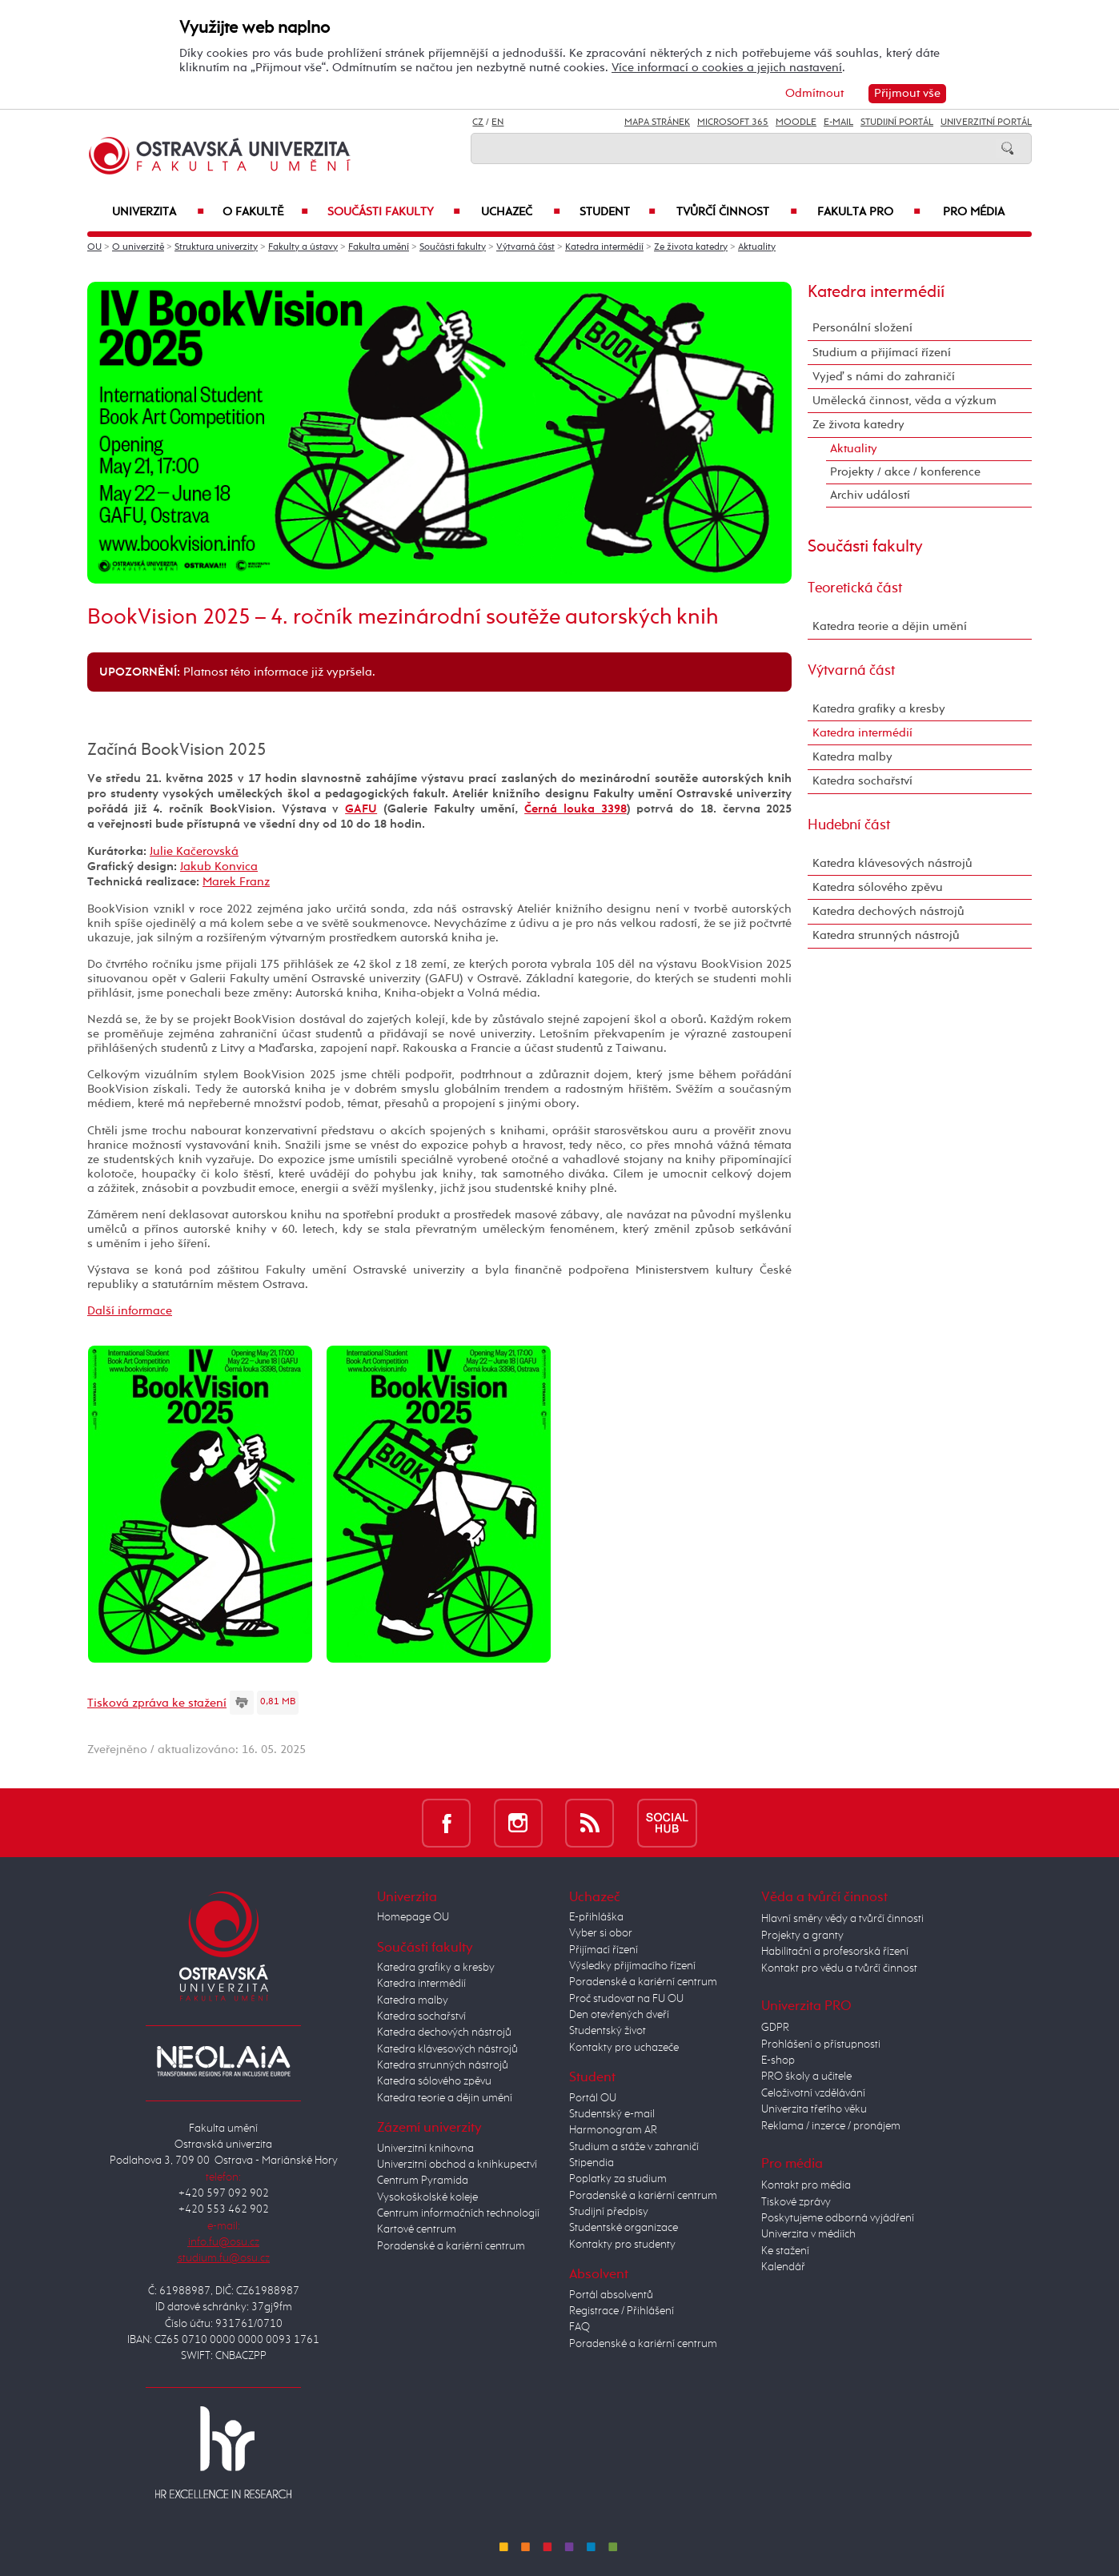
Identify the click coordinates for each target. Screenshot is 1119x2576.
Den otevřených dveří (619, 2014)
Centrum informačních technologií (458, 2213)
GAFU (361, 809)
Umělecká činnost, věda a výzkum (904, 401)
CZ (477, 122)
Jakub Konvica (219, 867)
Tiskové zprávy (796, 2202)
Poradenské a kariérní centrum (451, 2246)
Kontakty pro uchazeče (624, 2047)
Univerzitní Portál (986, 122)
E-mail (838, 122)
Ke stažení (785, 2251)
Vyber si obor (600, 1933)
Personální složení (862, 328)
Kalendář (783, 2267)
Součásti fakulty (393, 212)
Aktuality (757, 247)
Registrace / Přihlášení (621, 2311)
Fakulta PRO (868, 212)
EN (497, 122)
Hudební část (849, 825)
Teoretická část (855, 588)
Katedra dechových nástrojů (888, 911)
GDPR (775, 2027)
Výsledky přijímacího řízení (632, 1966)
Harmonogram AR (613, 2130)
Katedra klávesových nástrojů (892, 863)
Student (618, 212)
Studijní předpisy (608, 2211)
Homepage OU (413, 1917)
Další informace (129, 1311)
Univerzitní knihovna (425, 2148)
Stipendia (591, 2163)
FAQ (579, 2327)
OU (94, 247)
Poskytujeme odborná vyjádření (837, 2218)
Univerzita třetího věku (814, 2109)
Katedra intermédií (604, 247)
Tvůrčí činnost (736, 212)
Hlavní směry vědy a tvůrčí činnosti (842, 1918)
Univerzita (158, 212)
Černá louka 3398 (575, 809)
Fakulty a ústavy (303, 247)
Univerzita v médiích (808, 2234)
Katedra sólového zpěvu (877, 887)
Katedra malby (852, 757)
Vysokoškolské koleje (427, 2197)
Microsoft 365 (732, 122)
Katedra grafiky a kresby (878, 709)
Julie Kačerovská (194, 851)
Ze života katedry (691, 247)
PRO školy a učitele (806, 2076)
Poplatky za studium (618, 2179)
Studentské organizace (623, 2227)
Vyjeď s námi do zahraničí (883, 377)
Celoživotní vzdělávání (813, 2093)
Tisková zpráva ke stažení (157, 1703)
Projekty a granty (802, 1935)
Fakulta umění (378, 247)
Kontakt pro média (806, 2185)
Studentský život (607, 2030)
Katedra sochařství (862, 781)
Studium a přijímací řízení (881, 353)
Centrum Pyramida (422, 2180)
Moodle (796, 122)
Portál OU (592, 2098)
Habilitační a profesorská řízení (834, 1951)
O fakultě (266, 212)
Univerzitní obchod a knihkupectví (457, 2164)
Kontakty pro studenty (622, 2244)
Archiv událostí (870, 495)
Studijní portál (896, 122)
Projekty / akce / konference (905, 472)
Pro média (974, 212)
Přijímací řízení (603, 1950)
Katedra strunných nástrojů (886, 935)
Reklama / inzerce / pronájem (830, 2126)
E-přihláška (596, 1917)
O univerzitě (138, 247)
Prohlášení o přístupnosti (820, 2044)
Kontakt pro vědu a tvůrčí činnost (839, 1968)
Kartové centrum (416, 2229)
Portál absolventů (611, 2295)
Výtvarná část (525, 247)
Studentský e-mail (612, 2114)
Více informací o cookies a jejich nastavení (727, 68)
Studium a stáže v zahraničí (634, 2147)
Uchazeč (520, 212)
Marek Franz (236, 882)
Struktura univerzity (216, 247)
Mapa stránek (657, 122)
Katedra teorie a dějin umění (889, 626)
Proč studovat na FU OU (626, 1998)
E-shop (778, 2060)
